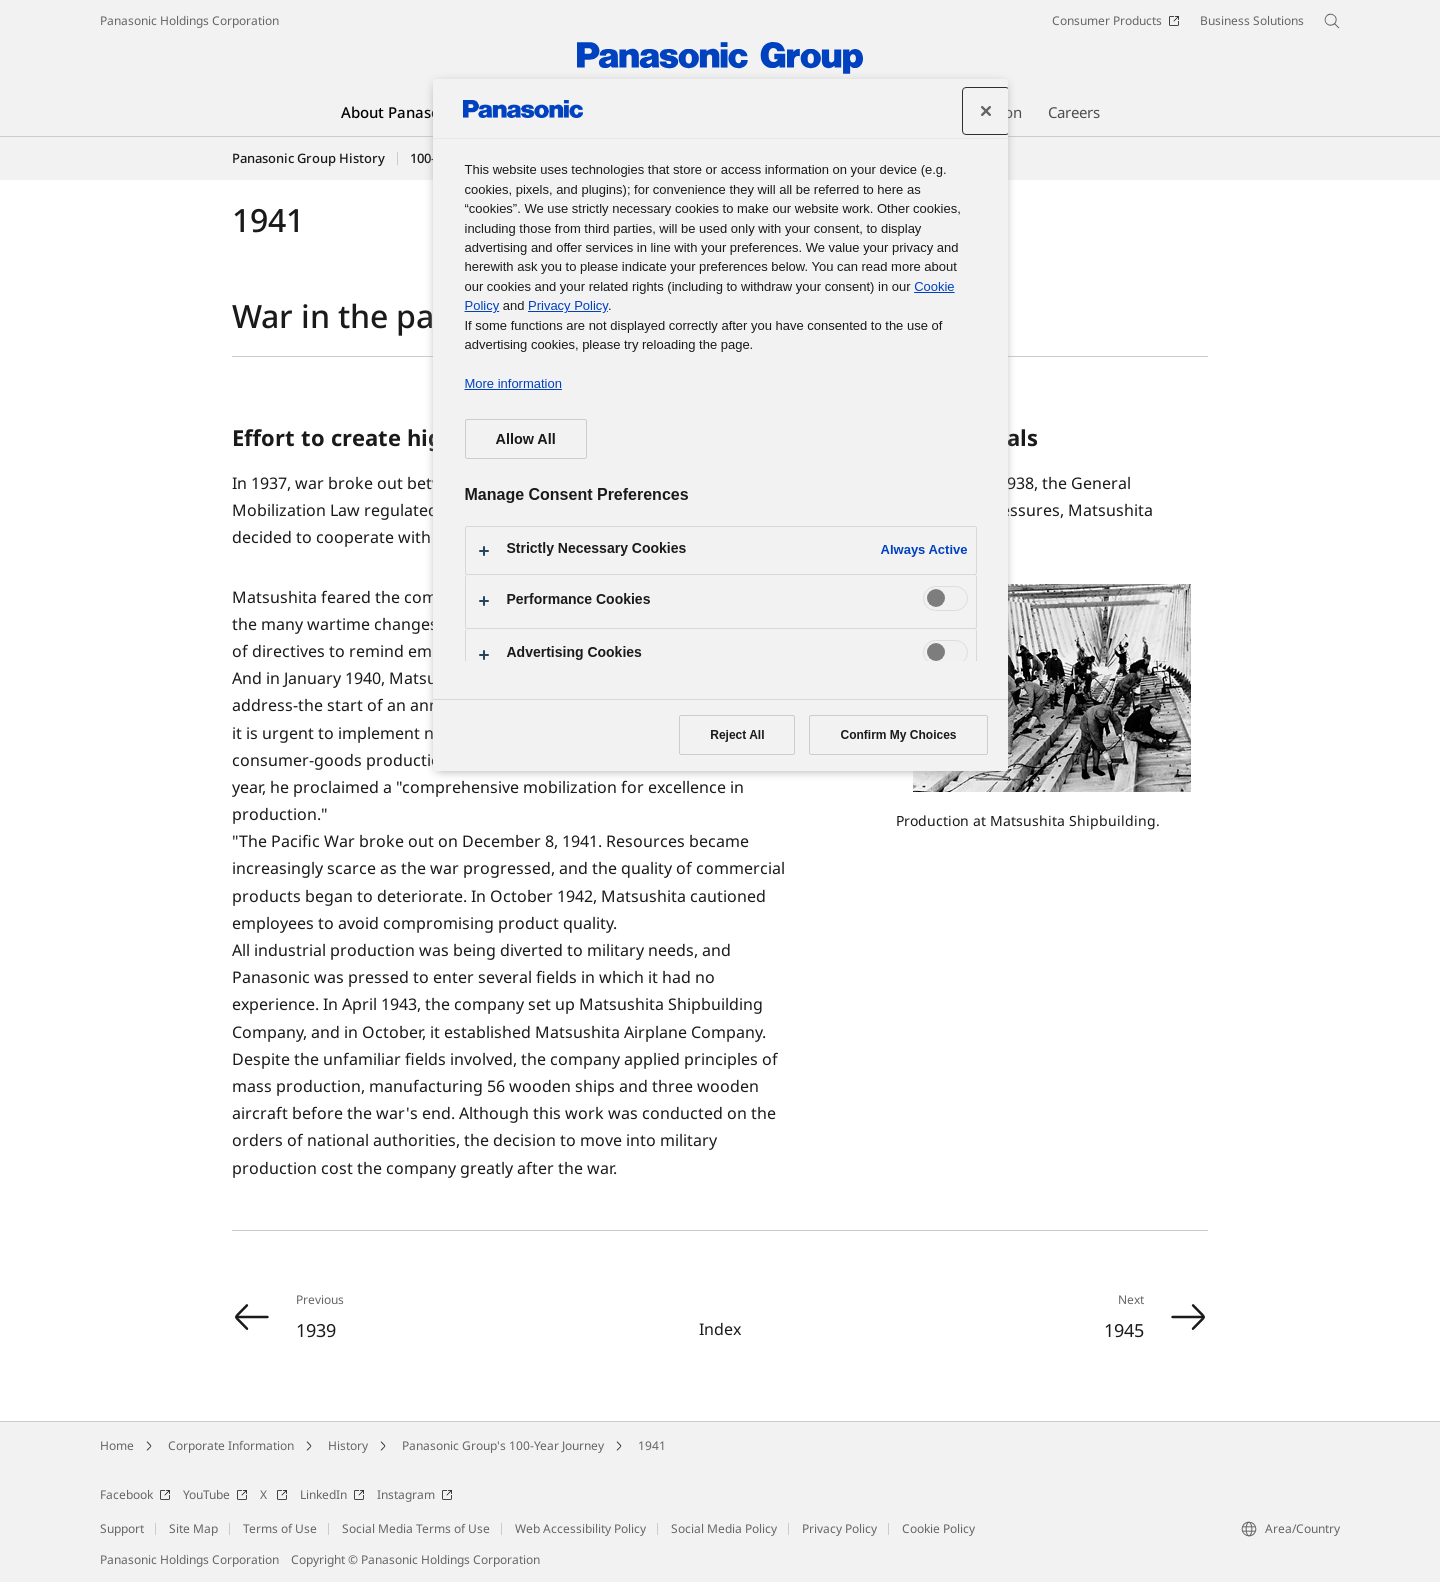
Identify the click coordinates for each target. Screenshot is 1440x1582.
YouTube (215, 1494)
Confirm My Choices (898, 735)
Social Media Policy (724, 1528)
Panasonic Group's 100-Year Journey (503, 1445)
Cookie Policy (938, 1528)
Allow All (526, 439)
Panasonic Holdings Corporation (189, 20)
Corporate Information (231, 1445)
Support (122, 1528)
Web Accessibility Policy (580, 1528)
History (348, 1445)
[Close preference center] (986, 111)
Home (117, 1445)
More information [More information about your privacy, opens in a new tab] (513, 383)
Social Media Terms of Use (416, 1528)
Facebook (135, 1494)
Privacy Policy (839, 1528)
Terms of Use (280, 1528)
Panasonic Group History (308, 158)
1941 (652, 1445)
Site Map (193, 1528)
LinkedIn (332, 1494)
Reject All (737, 735)
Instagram (415, 1494)
